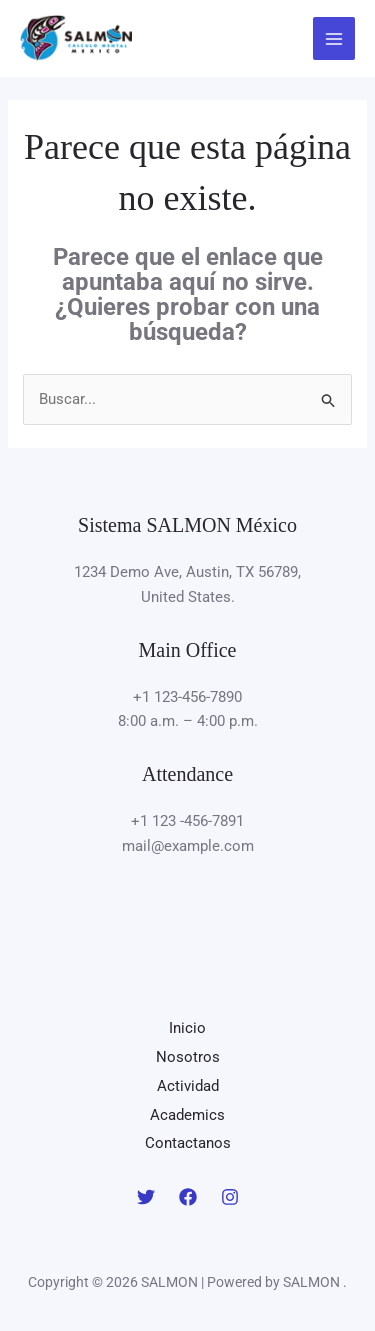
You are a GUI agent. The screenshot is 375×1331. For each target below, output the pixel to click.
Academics (187, 1115)
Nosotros (188, 1057)
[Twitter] (146, 1197)
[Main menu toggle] (334, 38)
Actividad (188, 1086)
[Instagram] (230, 1197)
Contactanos (188, 1143)
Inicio (187, 1028)
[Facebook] (188, 1197)
